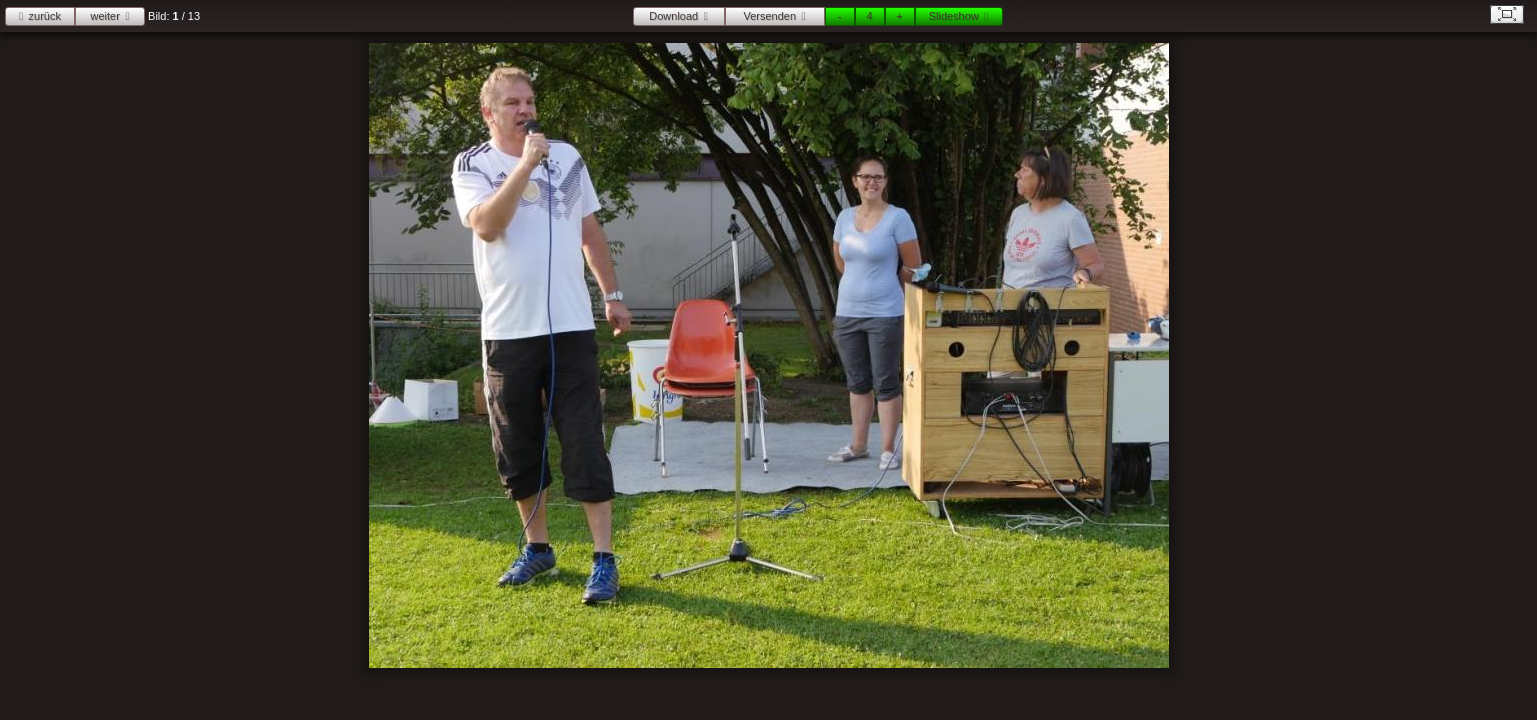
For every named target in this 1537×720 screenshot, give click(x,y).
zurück (45, 16)
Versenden (769, 16)
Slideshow (954, 16)
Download (673, 16)
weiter (105, 16)
